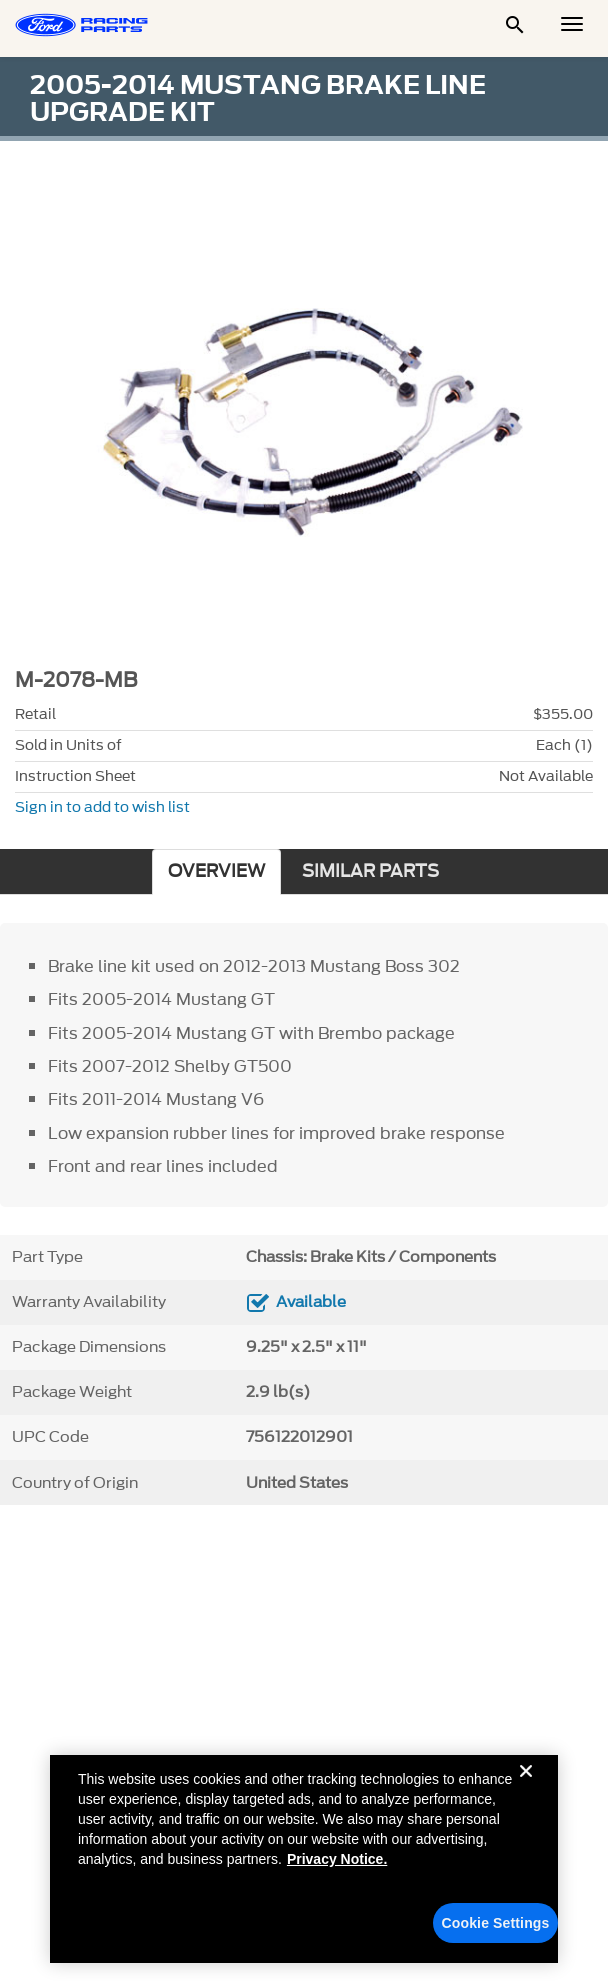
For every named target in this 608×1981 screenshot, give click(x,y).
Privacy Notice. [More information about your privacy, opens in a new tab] (337, 1865)
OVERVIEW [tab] (216, 871)
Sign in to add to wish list (102, 807)
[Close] (526, 1793)
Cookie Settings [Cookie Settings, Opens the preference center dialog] (496, 1929)
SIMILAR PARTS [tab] (370, 871)
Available (311, 1302)
